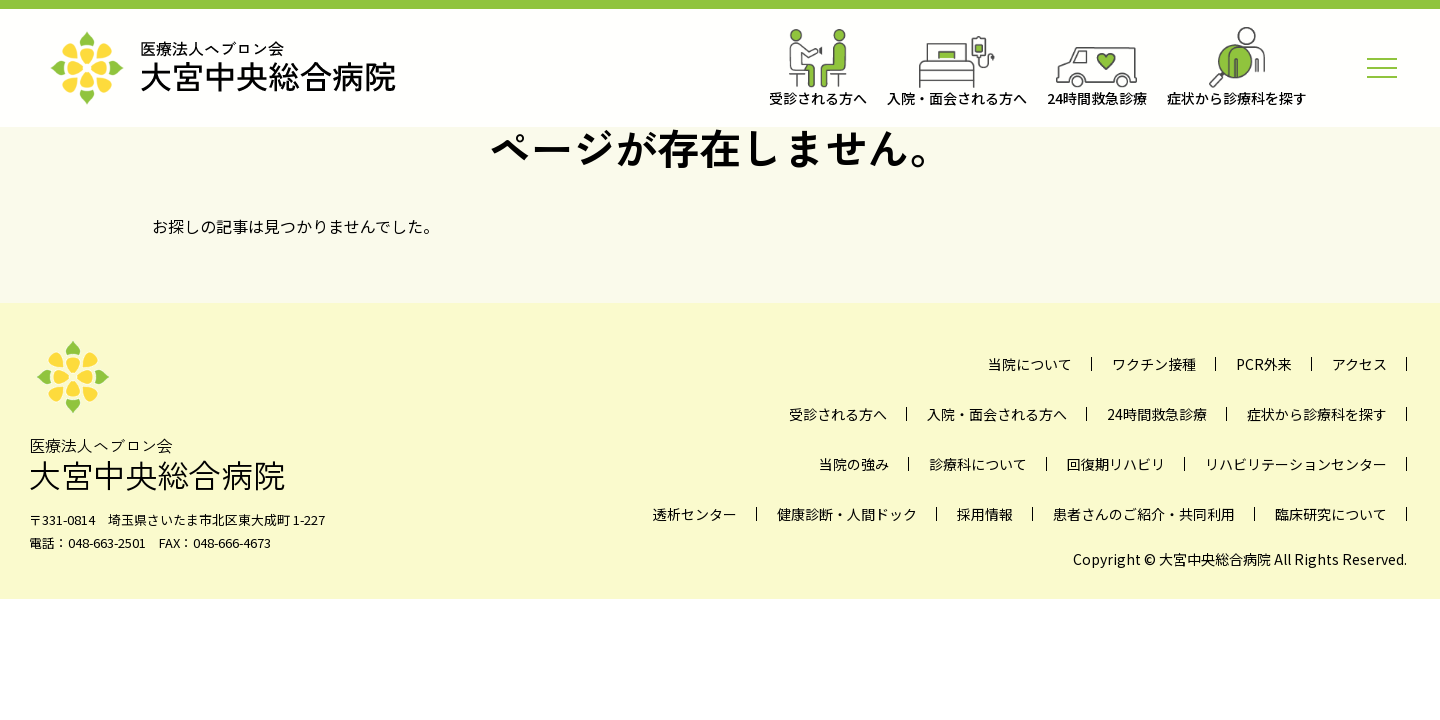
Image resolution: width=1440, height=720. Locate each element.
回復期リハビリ (1116, 464)
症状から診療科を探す (1317, 414)
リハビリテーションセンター (1296, 464)
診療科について (978, 464)
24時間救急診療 (1157, 414)
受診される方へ (838, 414)
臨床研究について (1331, 514)
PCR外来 (1264, 364)
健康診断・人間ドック (847, 514)
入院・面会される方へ (997, 414)
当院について (1030, 364)
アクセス (1359, 364)
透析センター (695, 514)
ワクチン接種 (1154, 364)
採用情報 (985, 514)
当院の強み (854, 464)
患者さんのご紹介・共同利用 (1144, 514)
